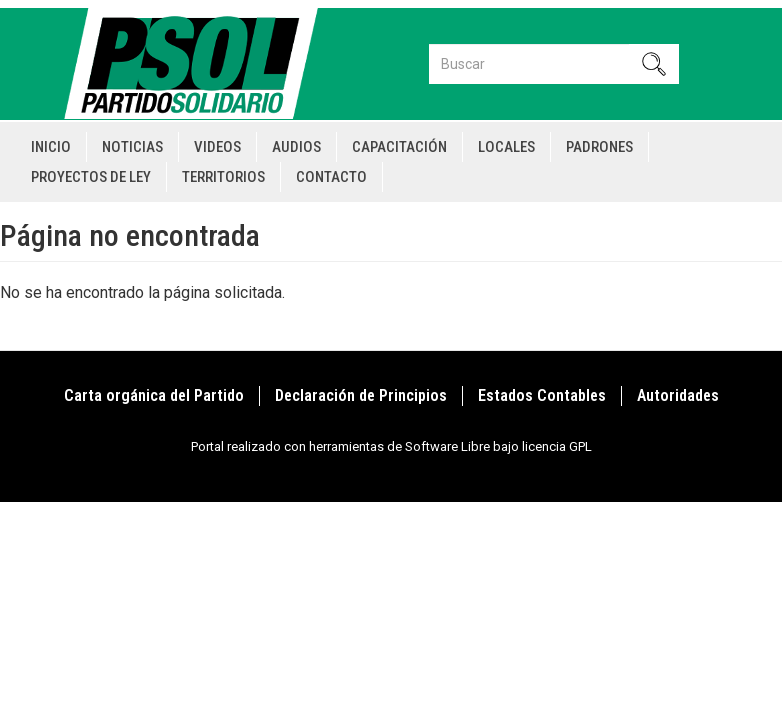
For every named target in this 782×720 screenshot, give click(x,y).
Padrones (599, 147)
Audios (296, 147)
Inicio (51, 147)
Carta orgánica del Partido (154, 395)
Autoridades (678, 395)
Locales (506, 147)
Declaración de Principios (361, 395)
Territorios (223, 177)
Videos (217, 147)
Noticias (132, 147)
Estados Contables (542, 395)
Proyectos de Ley (91, 177)
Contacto (331, 177)
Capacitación (399, 147)
